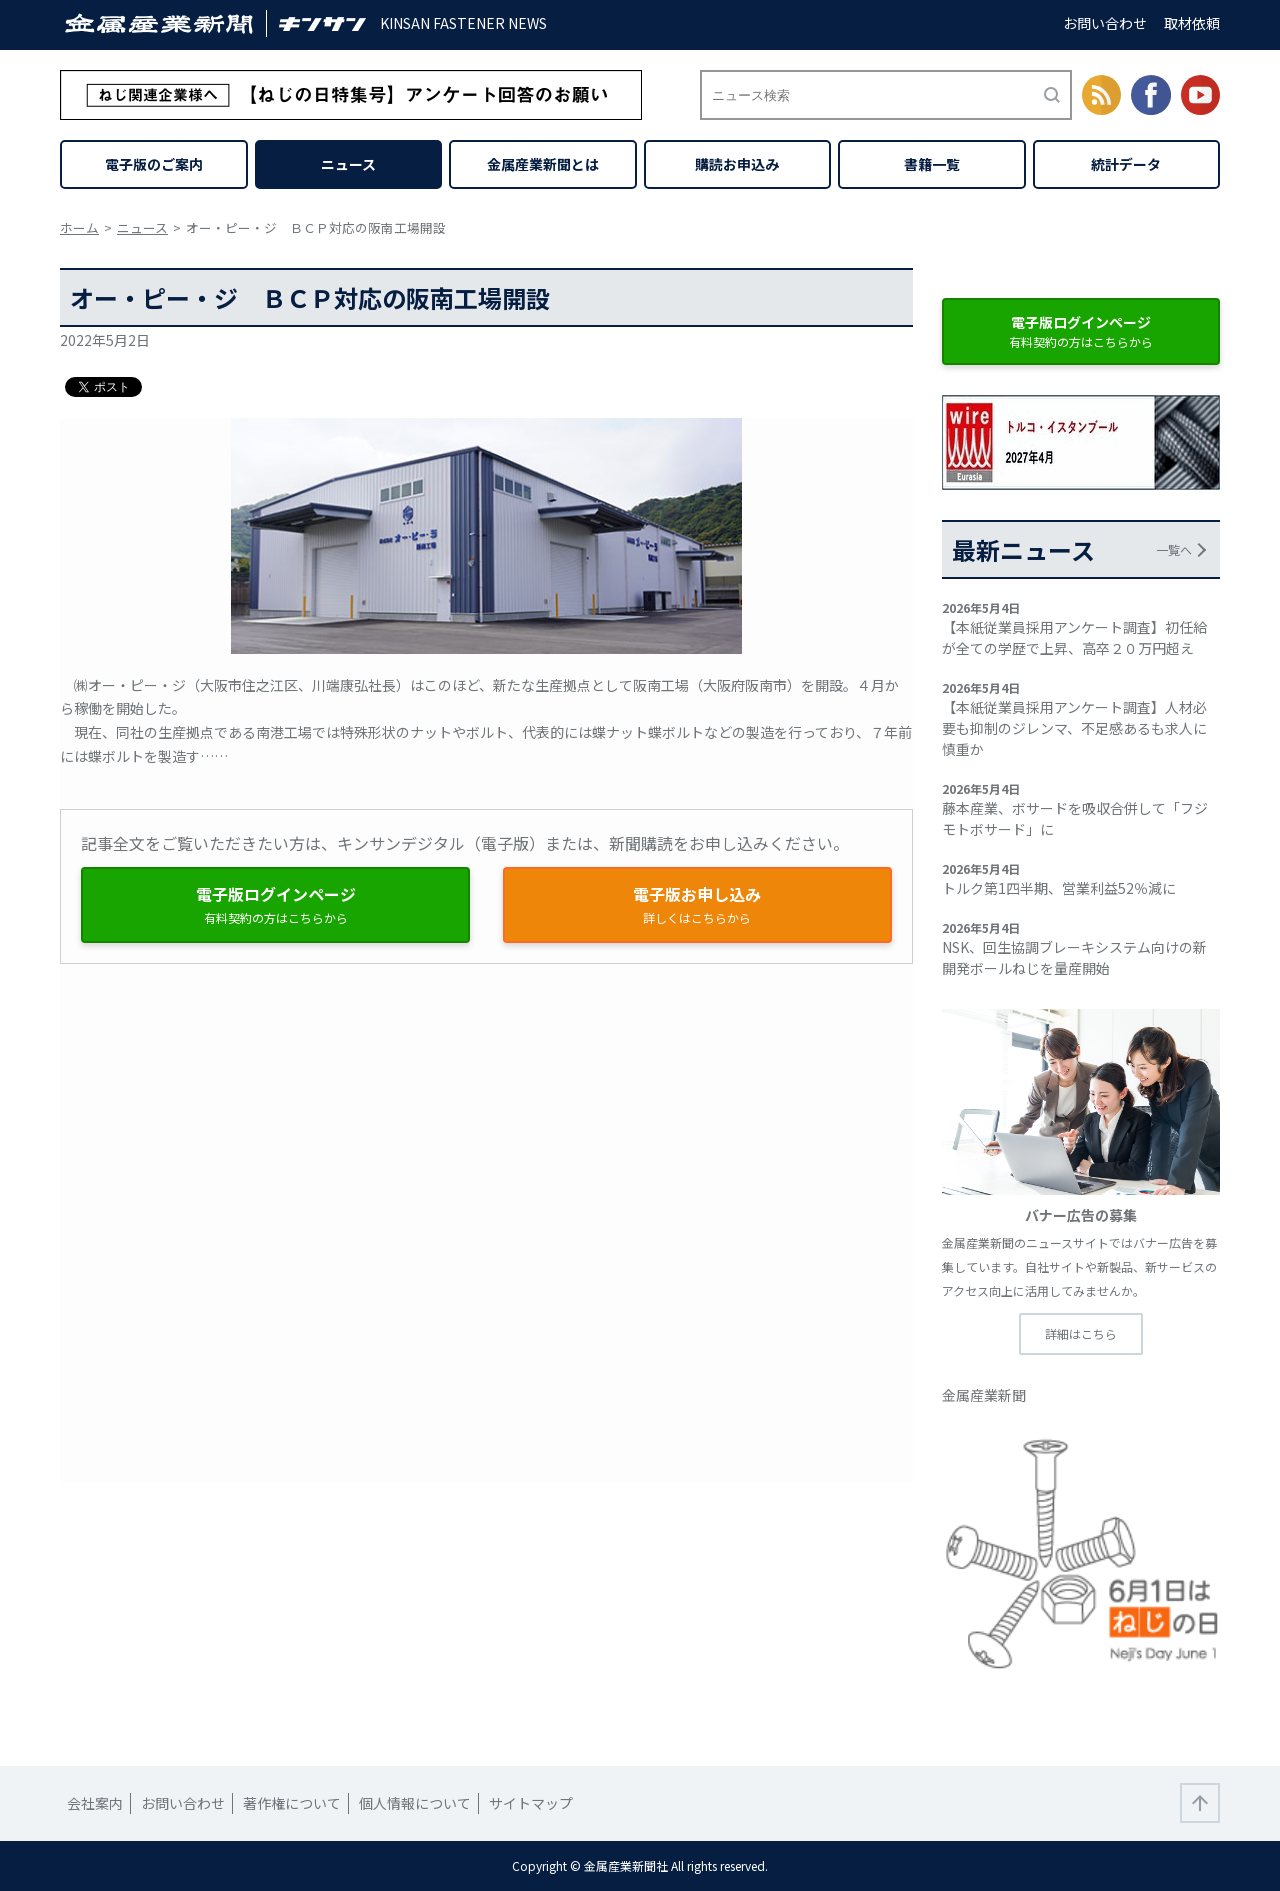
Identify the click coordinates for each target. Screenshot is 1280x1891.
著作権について (292, 1803)
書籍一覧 (932, 164)
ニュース (348, 164)
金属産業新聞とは (543, 164)
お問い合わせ (1105, 23)
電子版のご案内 (154, 164)
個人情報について (415, 1803)
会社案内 (95, 1803)
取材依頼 (1192, 23)
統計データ (1126, 164)
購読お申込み (737, 164)
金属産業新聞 (984, 1395)
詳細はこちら (1081, 1333)
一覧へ (1174, 549)
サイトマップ (531, 1803)
